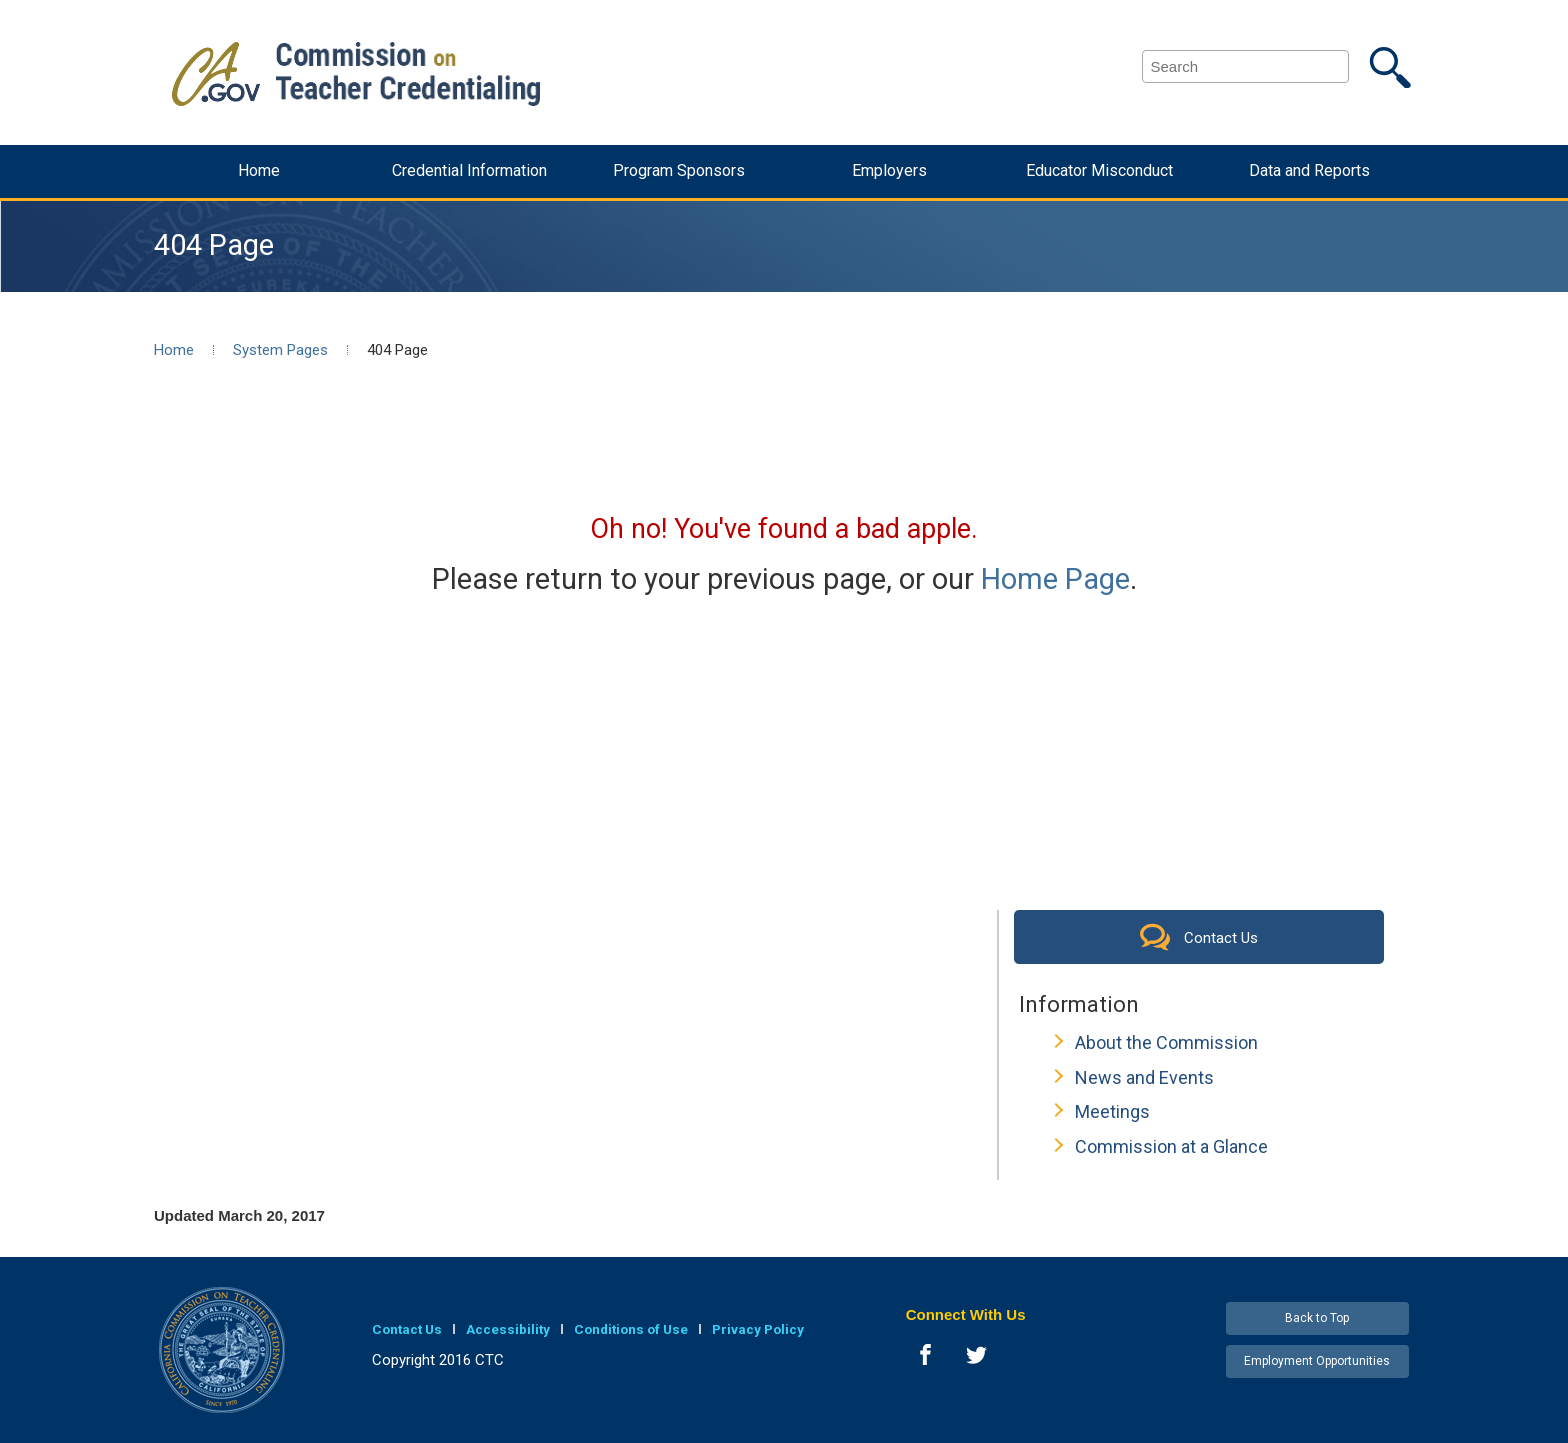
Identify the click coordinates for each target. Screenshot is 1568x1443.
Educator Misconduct (1099, 170)
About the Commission (1166, 1042)
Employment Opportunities (1317, 1361)
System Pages (280, 350)
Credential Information (469, 170)
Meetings (1112, 1111)
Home (259, 170)
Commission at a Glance (1171, 1146)
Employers (889, 170)
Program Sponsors (679, 170)
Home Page (1055, 579)
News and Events (1144, 1077)
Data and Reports (1309, 170)
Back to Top (1317, 1318)
